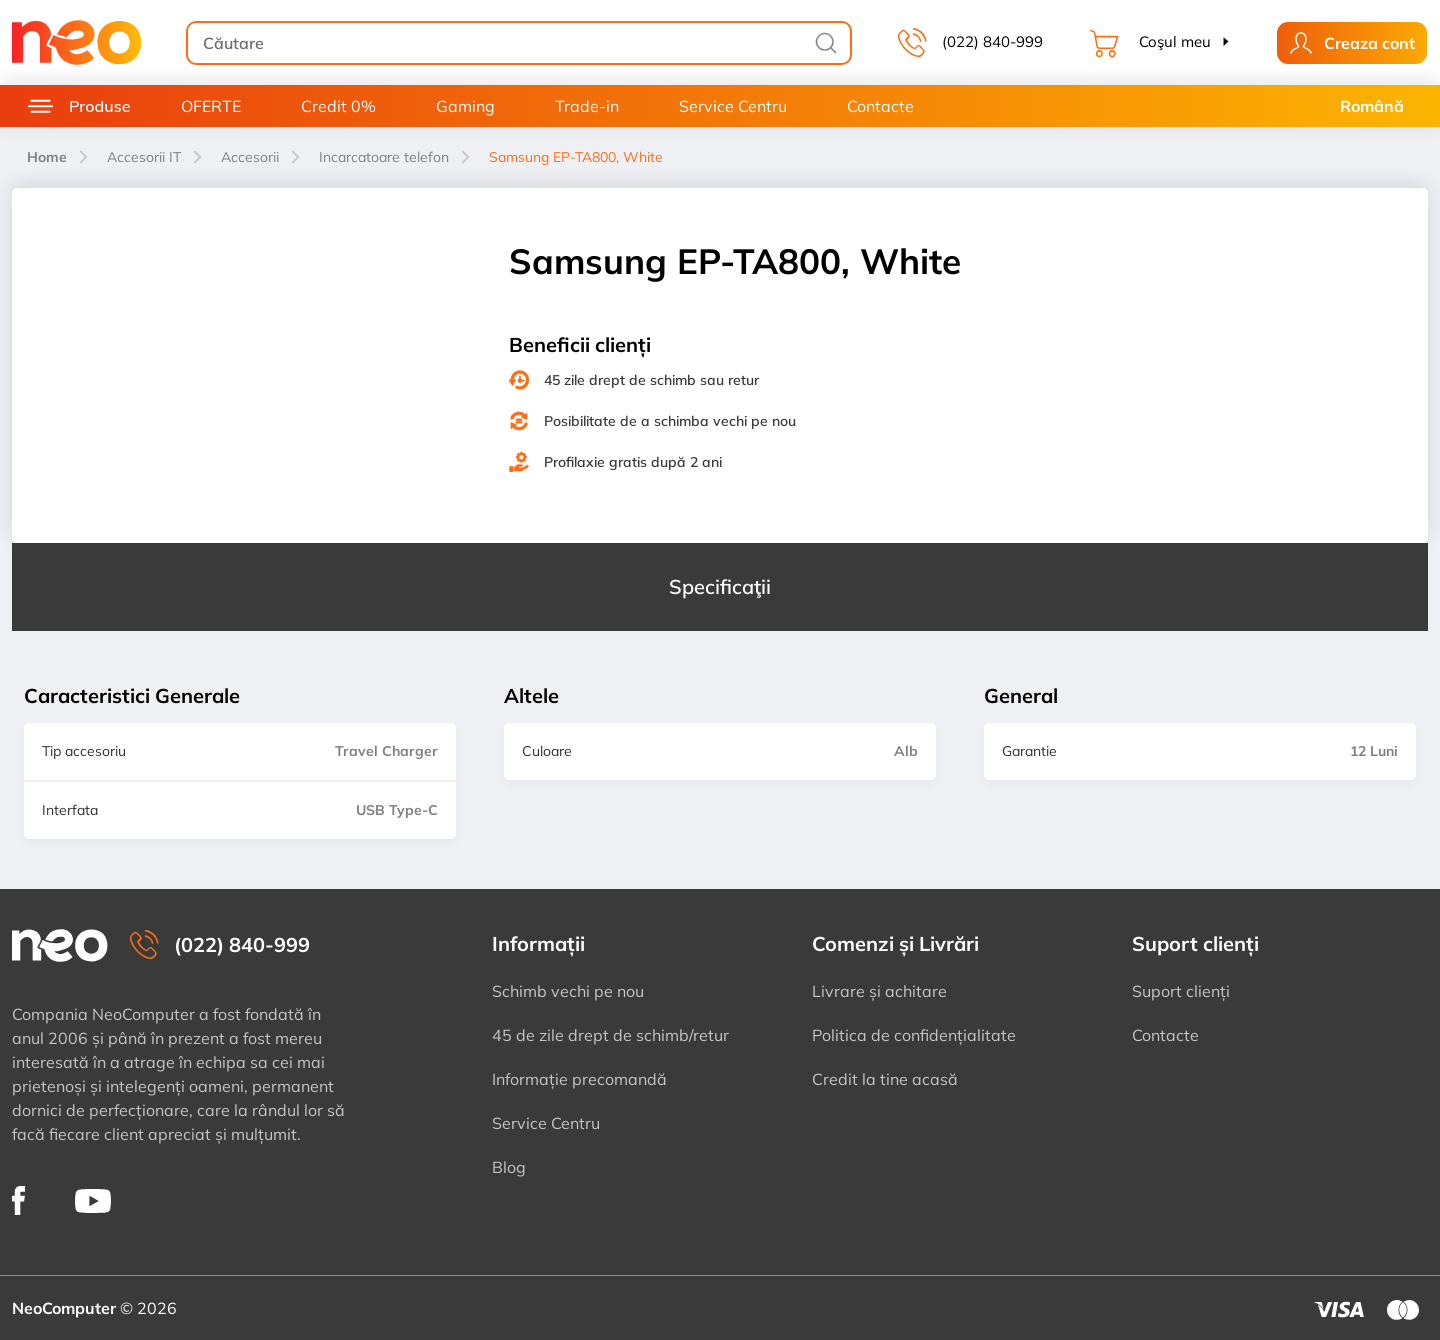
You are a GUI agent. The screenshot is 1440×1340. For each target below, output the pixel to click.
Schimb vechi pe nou (568, 991)
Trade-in (587, 106)
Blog (509, 1167)
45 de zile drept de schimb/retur (610, 1035)
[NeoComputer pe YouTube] (93, 1200)
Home (47, 157)
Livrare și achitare (879, 991)
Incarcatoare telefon (384, 157)
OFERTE (211, 106)
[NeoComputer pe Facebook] (18, 1200)
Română (1372, 106)
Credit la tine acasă (885, 1079)
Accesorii (250, 157)
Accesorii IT (144, 157)
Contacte (880, 106)
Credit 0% (338, 106)
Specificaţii (720, 586)
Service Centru (733, 106)
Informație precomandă (579, 1079)
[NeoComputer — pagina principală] (60, 945)
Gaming (465, 106)
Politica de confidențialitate (914, 1035)
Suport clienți (1181, 991)
